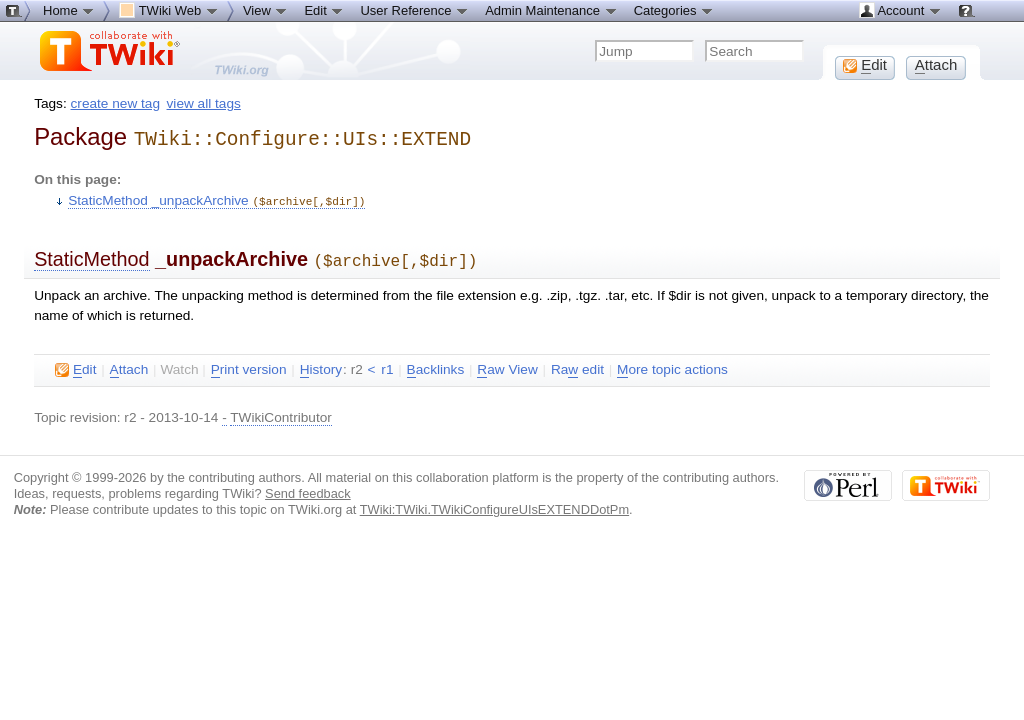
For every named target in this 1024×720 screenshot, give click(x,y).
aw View (507, 364)
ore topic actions (672, 364)
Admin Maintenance (551, 10)
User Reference (414, 10)
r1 (387, 363)
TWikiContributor (281, 411)
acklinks (436, 364)
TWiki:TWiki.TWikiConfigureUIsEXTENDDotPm (494, 503)
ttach (129, 364)
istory (321, 364)
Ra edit (577, 364)
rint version (249, 364)
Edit (324, 10)
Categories (674, 10)
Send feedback (308, 487)
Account (900, 10)
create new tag (115, 103)
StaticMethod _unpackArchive (216, 197)
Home (69, 10)
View (266, 10)
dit (75, 364)
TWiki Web (169, 10)
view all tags (204, 103)
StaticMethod (91, 255)
